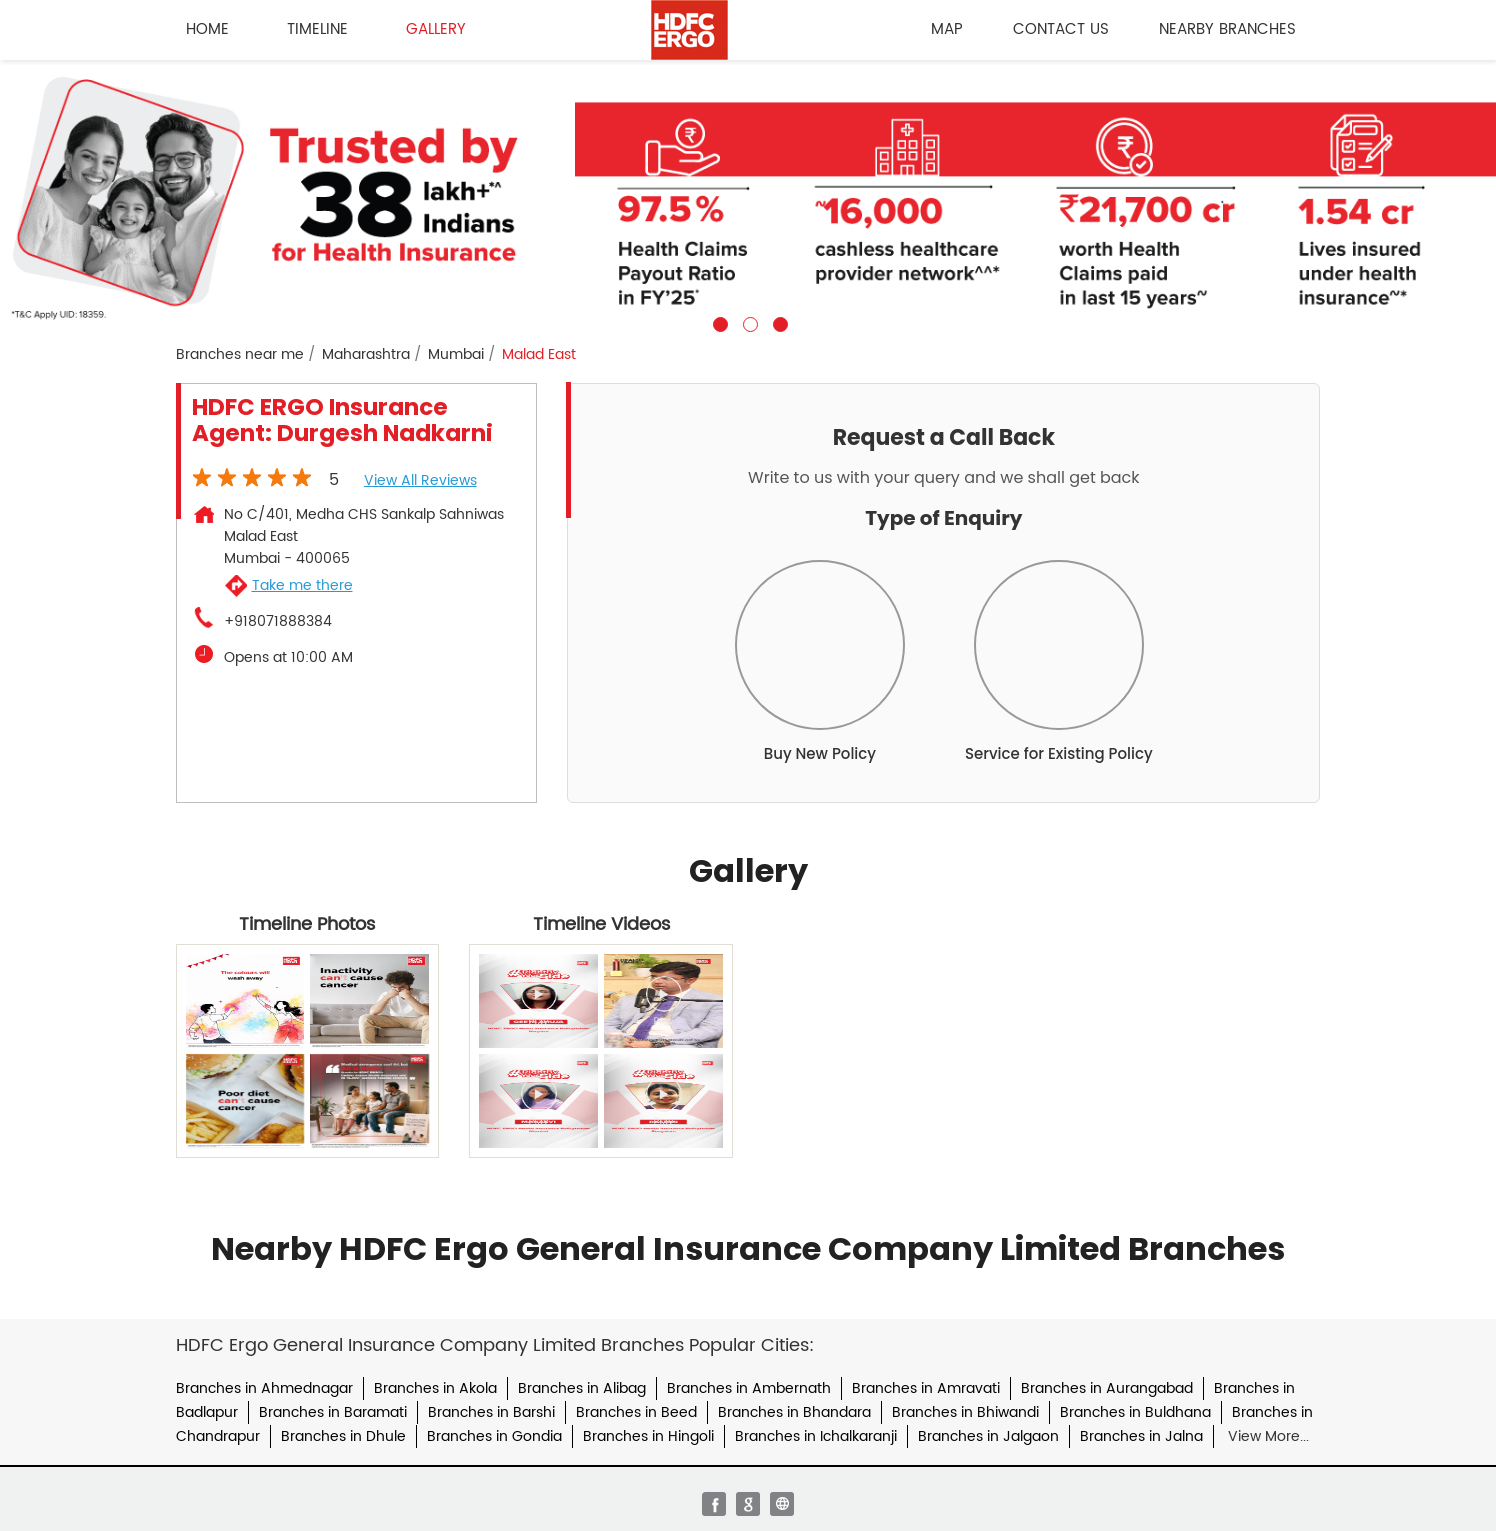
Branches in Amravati (926, 1388)
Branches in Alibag (582, 1388)
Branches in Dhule (343, 1436)
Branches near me (240, 355)
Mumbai (456, 355)
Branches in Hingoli (648, 1436)
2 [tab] (748, 322)
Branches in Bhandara (794, 1412)
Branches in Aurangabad (1107, 1388)
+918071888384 (278, 622)
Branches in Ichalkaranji (816, 1436)
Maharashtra (366, 355)
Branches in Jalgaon (988, 1436)
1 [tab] (718, 322)
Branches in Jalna (1141, 1436)
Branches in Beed (636, 1412)
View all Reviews (420, 480)
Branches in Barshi (491, 1412)
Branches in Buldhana (1135, 1412)
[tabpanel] (748, 196)
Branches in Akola (435, 1388)
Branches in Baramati (333, 1412)
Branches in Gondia (494, 1436)
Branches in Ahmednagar (264, 1388)
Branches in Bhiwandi (965, 1412)
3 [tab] (778, 322)
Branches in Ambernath (749, 1388)
